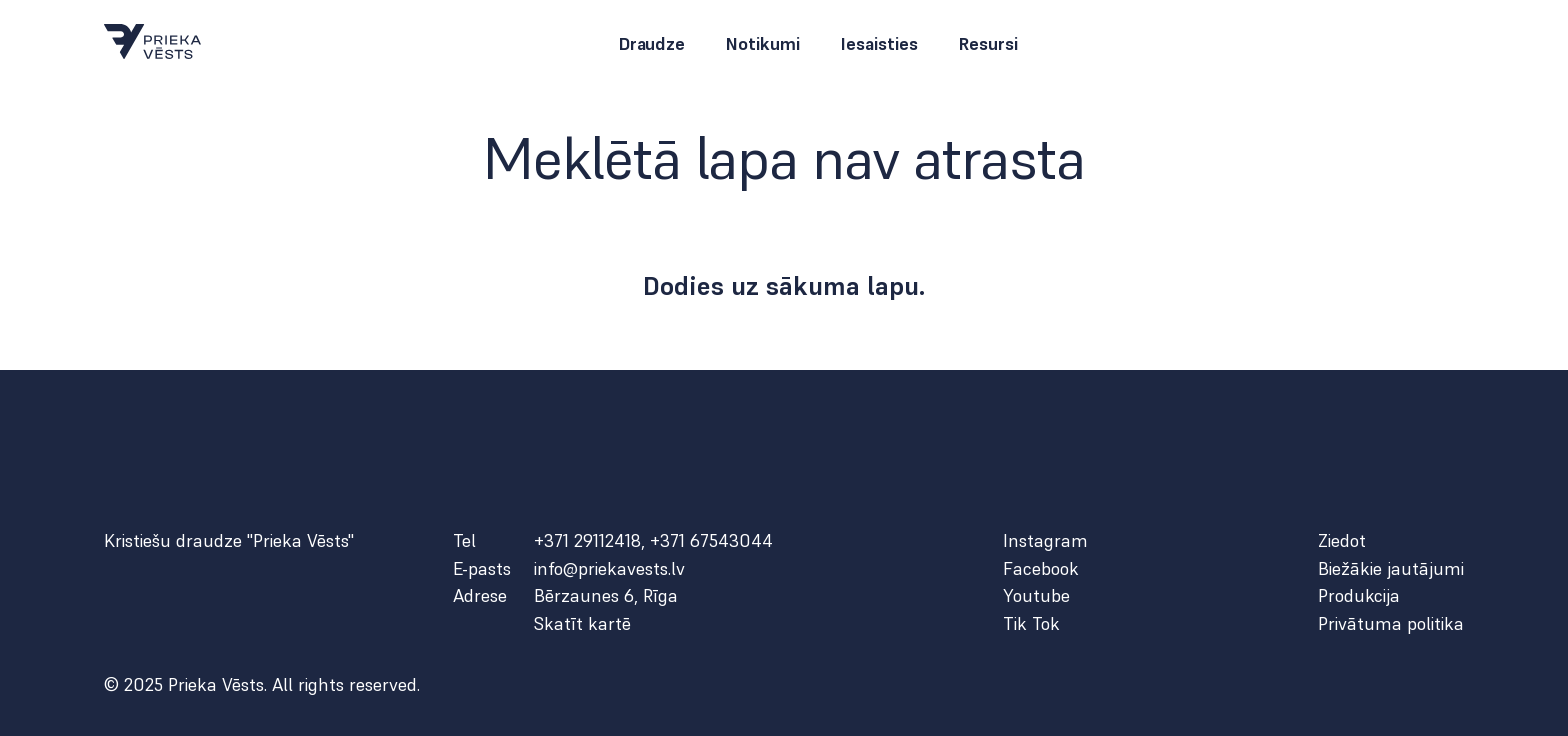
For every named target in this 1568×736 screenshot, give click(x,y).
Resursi (988, 44)
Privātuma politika (1391, 624)
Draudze (651, 44)
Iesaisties (879, 44)
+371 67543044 (711, 540)
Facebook (1041, 569)
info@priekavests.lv (609, 569)
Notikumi (762, 44)
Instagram (1045, 541)
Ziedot (1342, 541)
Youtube (1036, 596)
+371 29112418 (587, 540)
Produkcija (1359, 596)
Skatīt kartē (582, 624)
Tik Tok (1031, 624)
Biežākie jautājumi (1391, 569)
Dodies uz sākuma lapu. (784, 286)
